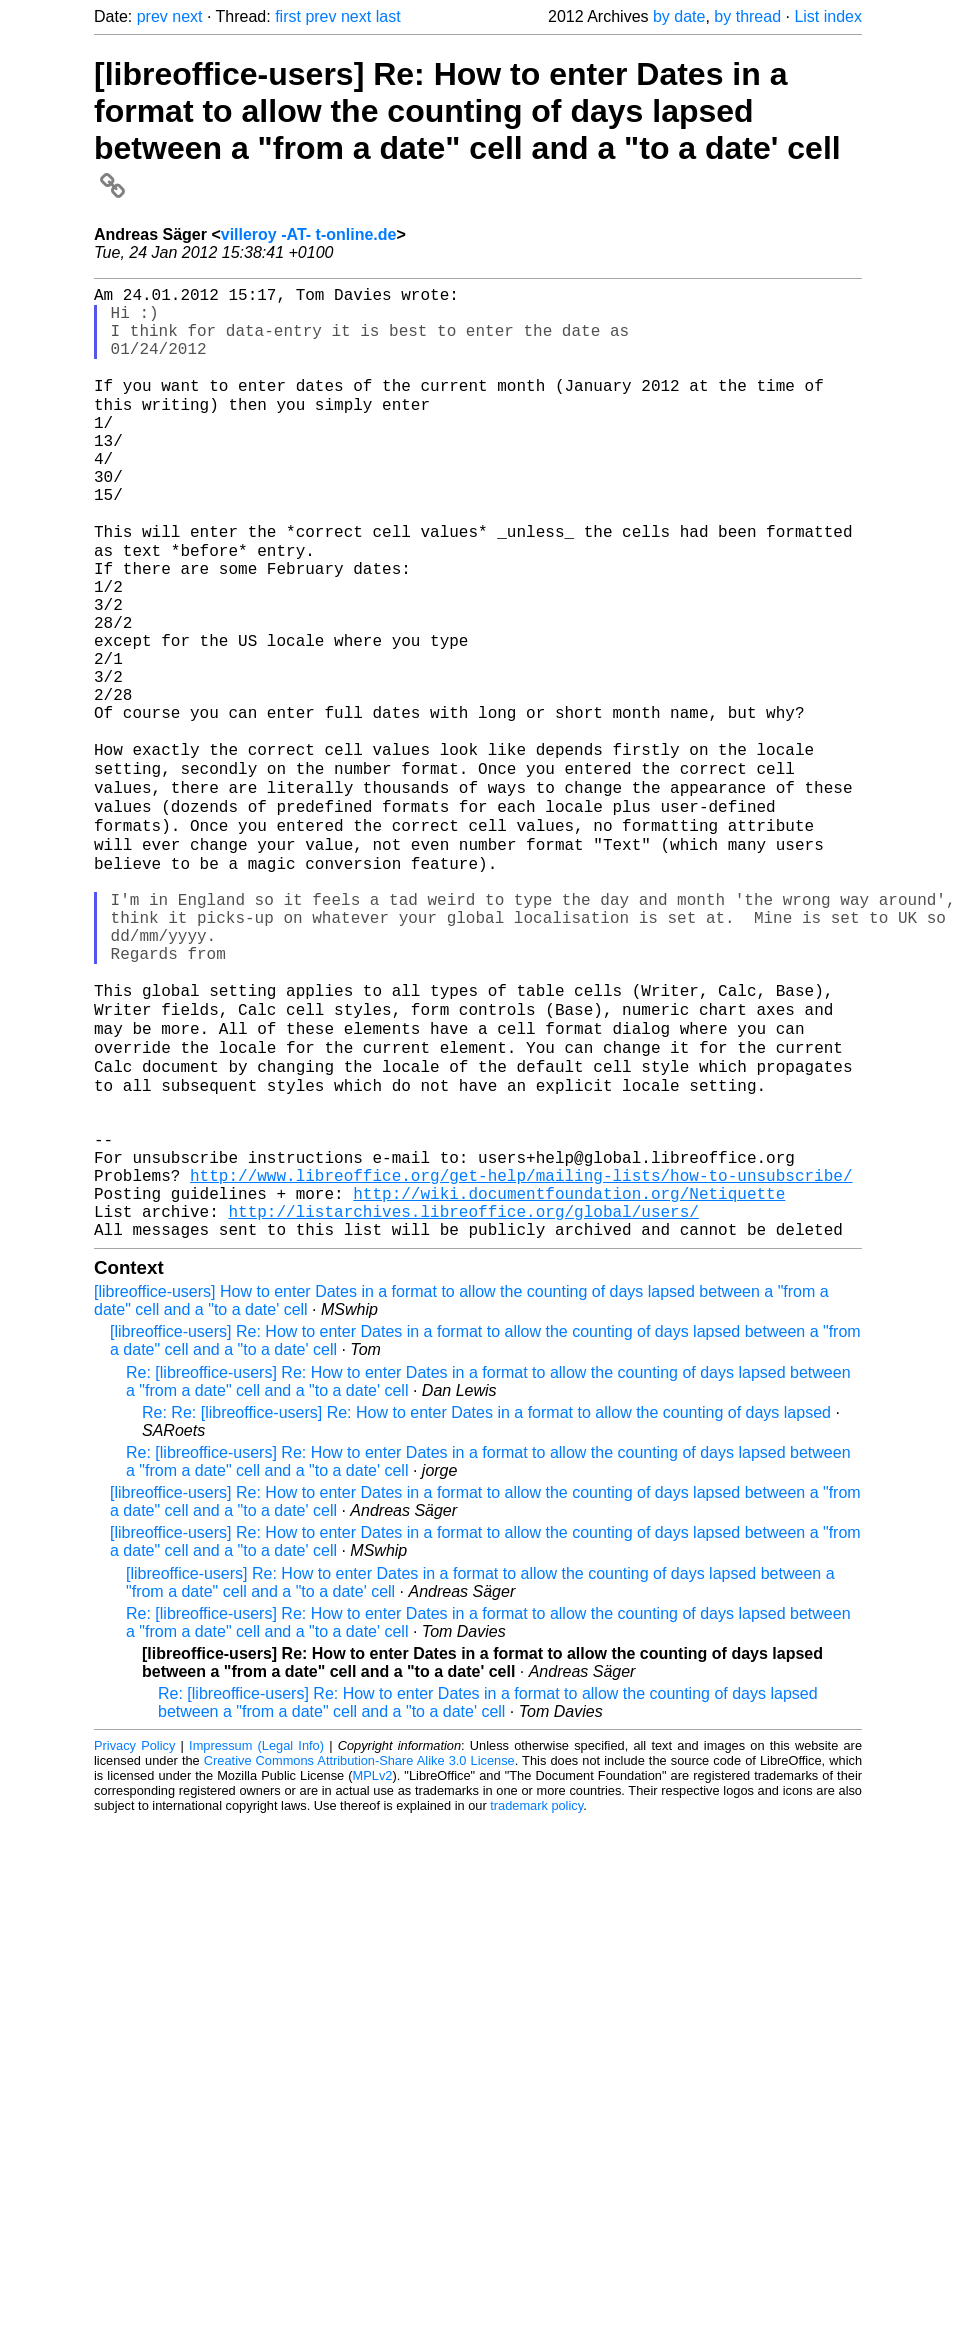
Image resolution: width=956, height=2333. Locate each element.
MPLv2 (373, 1966)
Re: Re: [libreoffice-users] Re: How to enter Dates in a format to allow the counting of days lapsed (486, 1603)
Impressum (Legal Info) (256, 1936)
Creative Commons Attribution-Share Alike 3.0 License (359, 1951)
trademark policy (536, 1996)
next (187, 16)
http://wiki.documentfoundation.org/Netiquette (569, 1376)
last (388, 16)
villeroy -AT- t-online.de (309, 234)
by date (679, 16)
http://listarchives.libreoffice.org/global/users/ (463, 1398)
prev (152, 16)
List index (828, 16)
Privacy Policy (134, 1936)
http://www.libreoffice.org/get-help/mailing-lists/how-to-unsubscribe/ (521, 1354)
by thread (747, 16)
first (288, 16)
